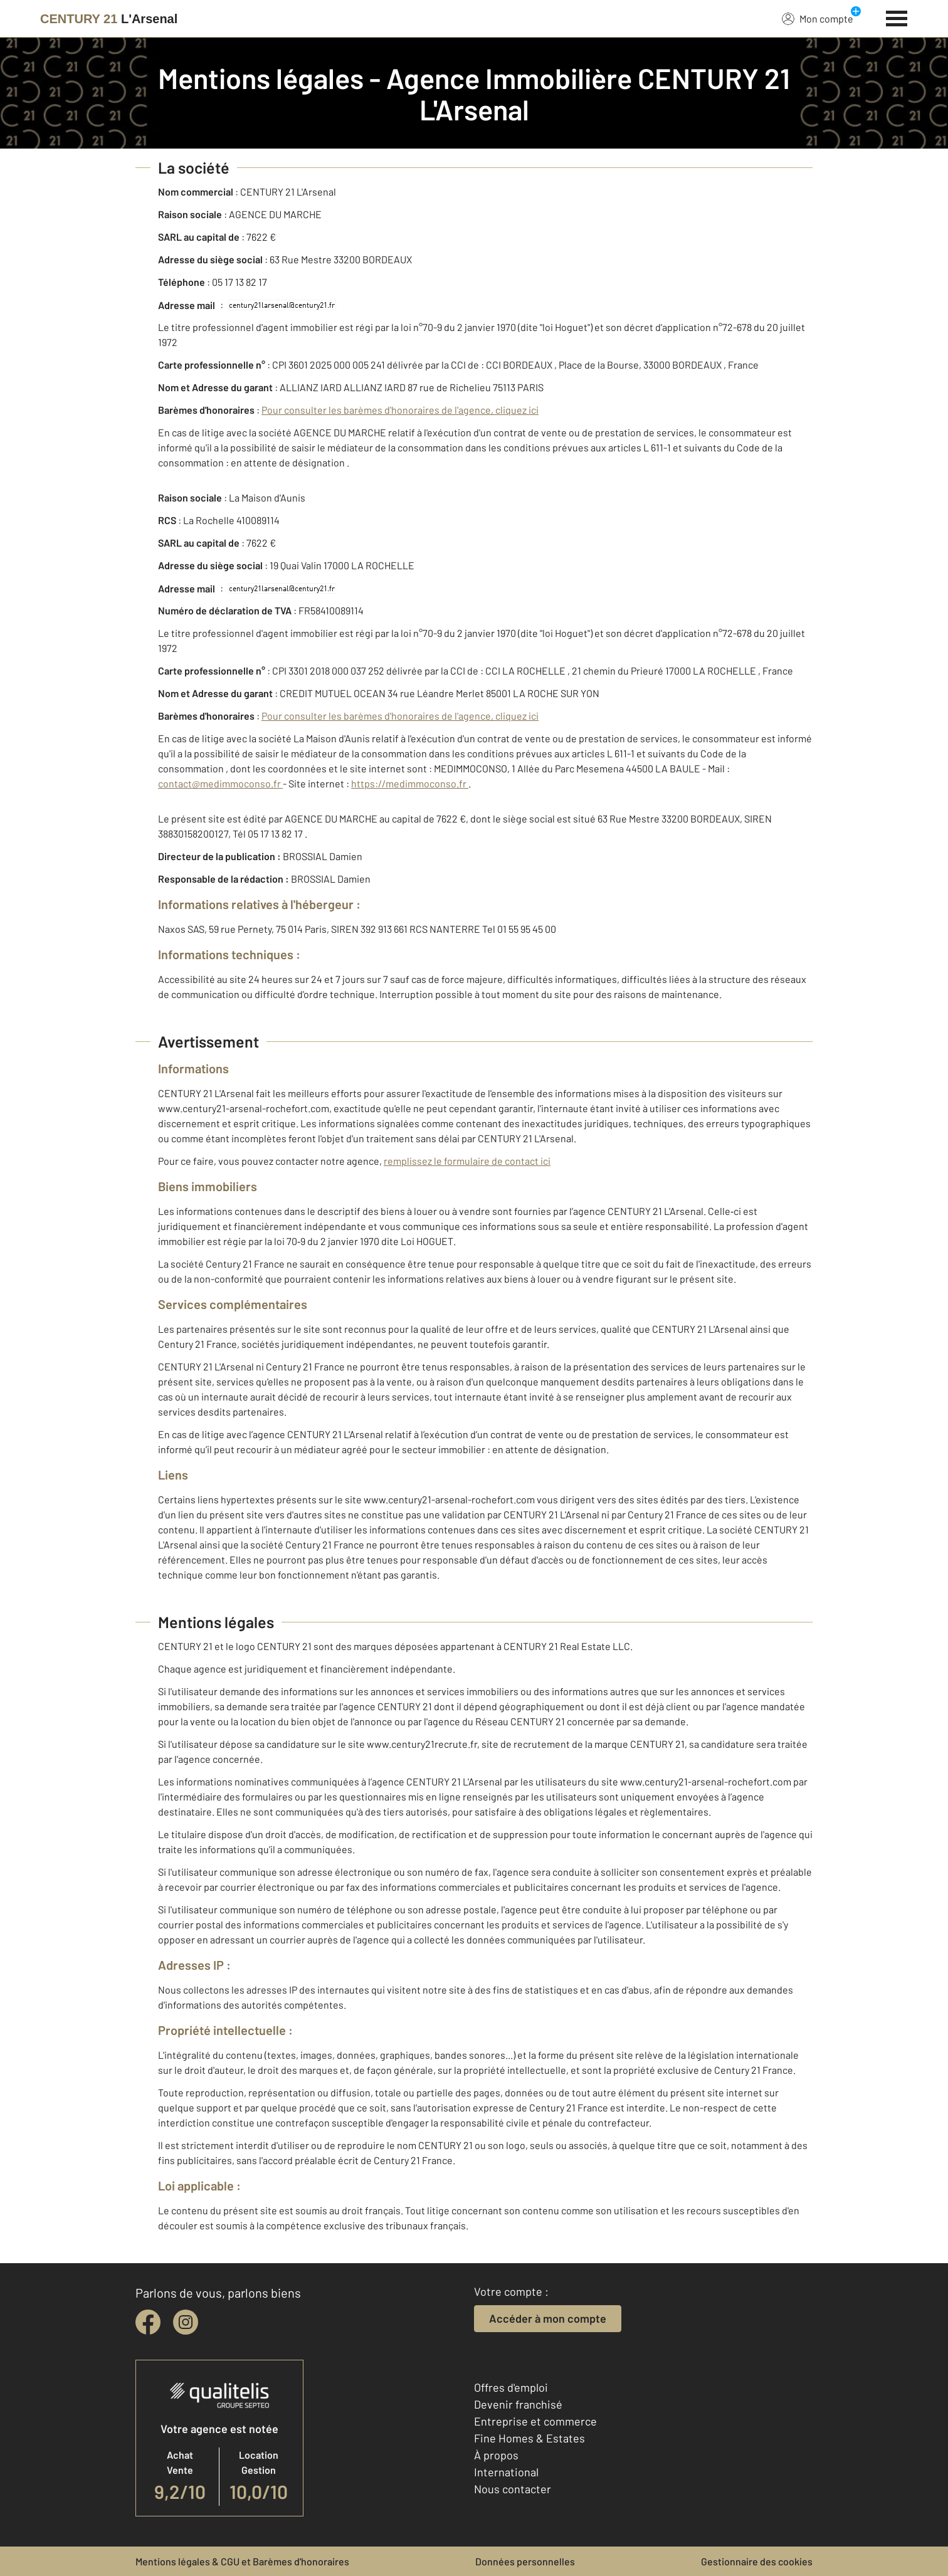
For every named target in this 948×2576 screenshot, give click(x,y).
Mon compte (817, 18)
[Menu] (897, 17)
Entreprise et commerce (535, 2421)
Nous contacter (512, 2489)
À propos (496, 2455)
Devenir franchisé (518, 2404)
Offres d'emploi (511, 2387)
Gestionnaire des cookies (757, 2561)
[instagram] (185, 2322)
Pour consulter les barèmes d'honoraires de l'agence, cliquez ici (400, 410)
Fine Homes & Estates (529, 2438)
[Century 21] (108, 19)
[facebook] (148, 2322)
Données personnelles (525, 2561)
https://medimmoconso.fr (409, 783)
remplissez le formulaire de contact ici (467, 1161)
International (506, 2472)
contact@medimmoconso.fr (220, 783)
